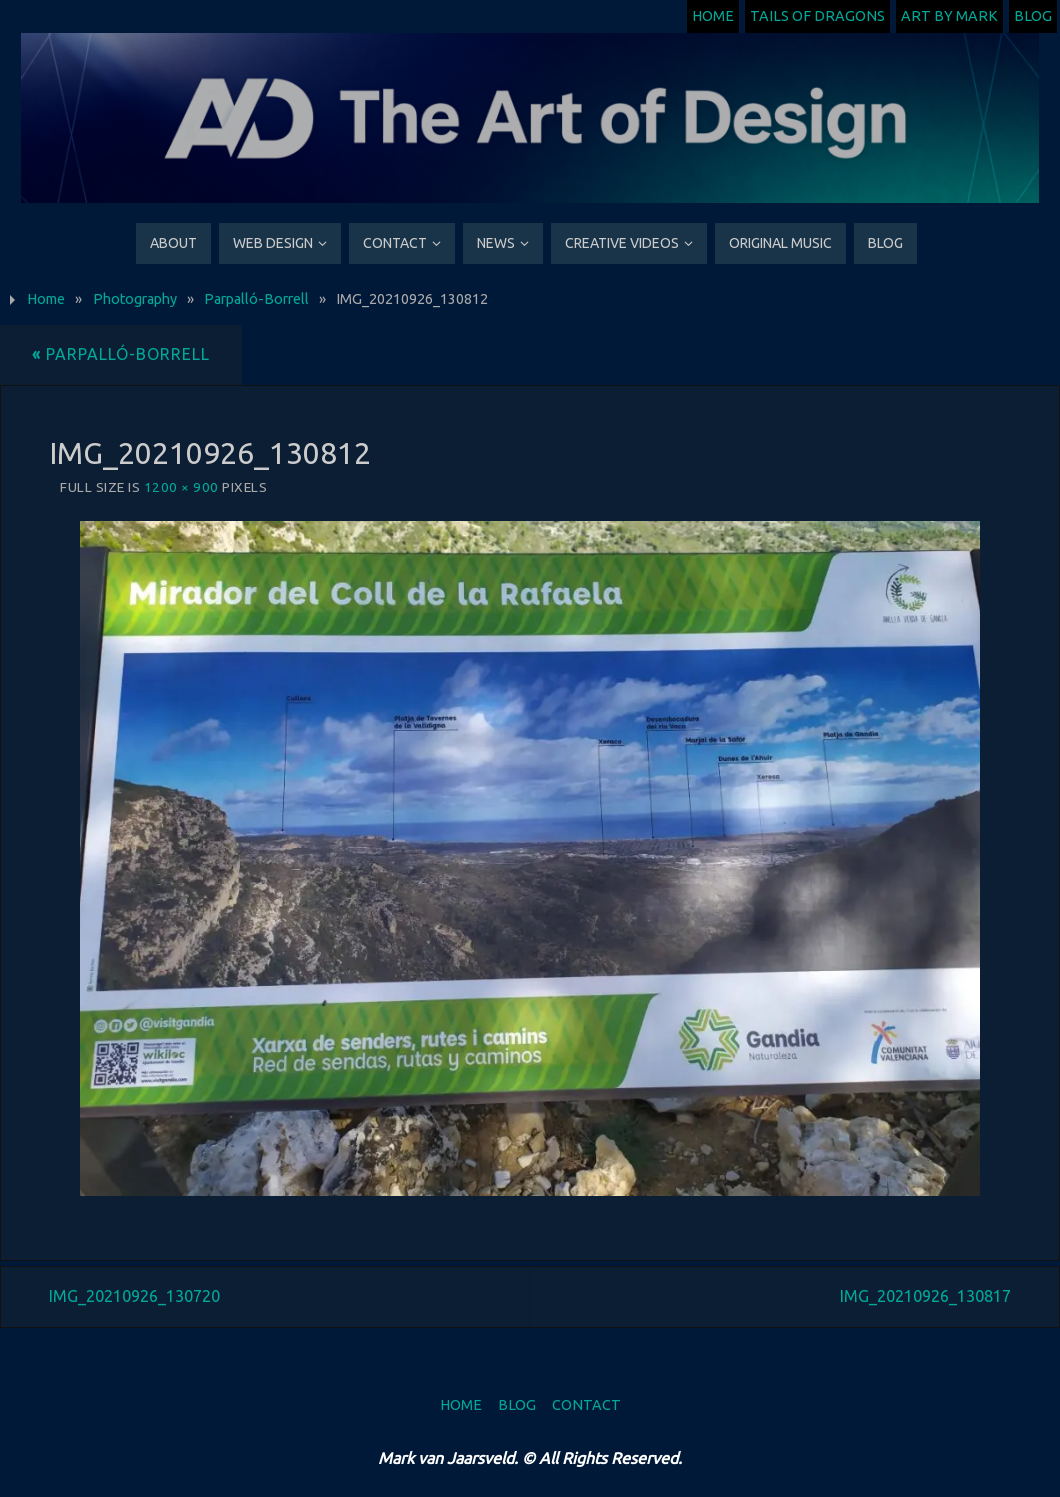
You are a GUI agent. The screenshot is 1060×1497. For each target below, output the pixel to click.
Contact (586, 1405)
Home (713, 16)
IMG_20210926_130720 (134, 1296)
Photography (135, 299)
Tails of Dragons (817, 16)
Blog (1033, 16)
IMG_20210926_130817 (925, 1296)
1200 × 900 (181, 487)
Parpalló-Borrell (256, 299)
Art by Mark (949, 16)
